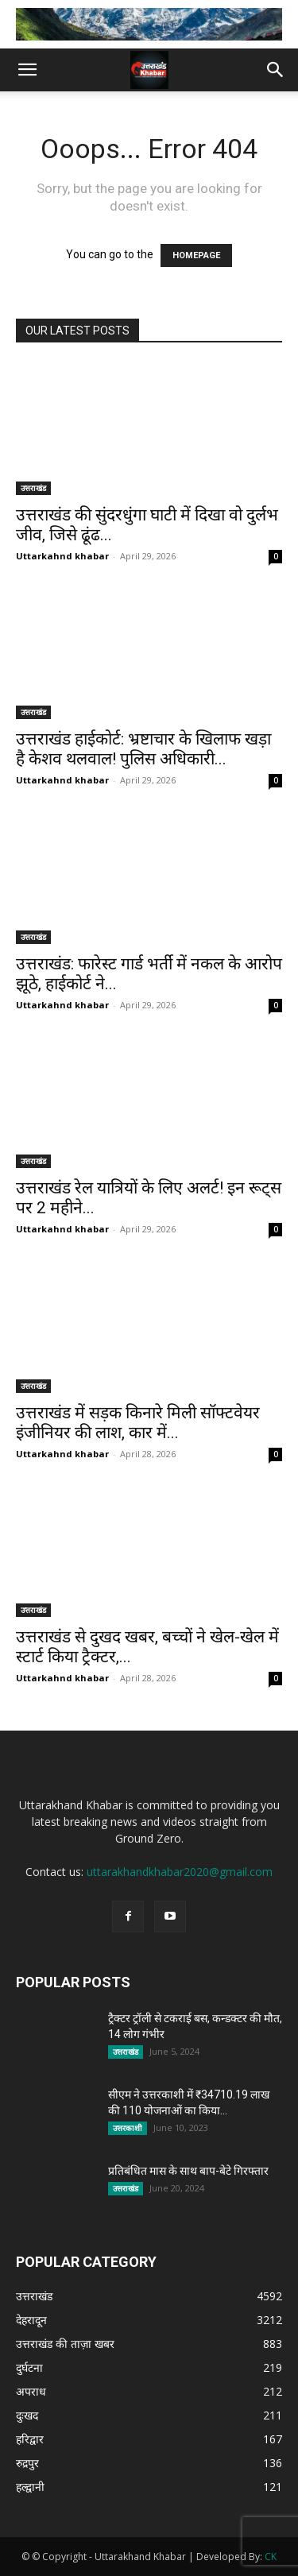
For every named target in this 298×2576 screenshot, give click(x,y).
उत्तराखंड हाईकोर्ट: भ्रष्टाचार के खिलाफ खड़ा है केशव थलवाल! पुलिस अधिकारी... (143, 748)
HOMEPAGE (196, 255)
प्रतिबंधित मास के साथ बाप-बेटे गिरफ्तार (188, 2170)
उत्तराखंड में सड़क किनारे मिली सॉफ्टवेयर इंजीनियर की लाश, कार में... (138, 1422)
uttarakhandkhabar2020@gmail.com (180, 1871)
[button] (27, 69)
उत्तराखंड (33, 487)
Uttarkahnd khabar (62, 556)
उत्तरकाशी (127, 2127)
